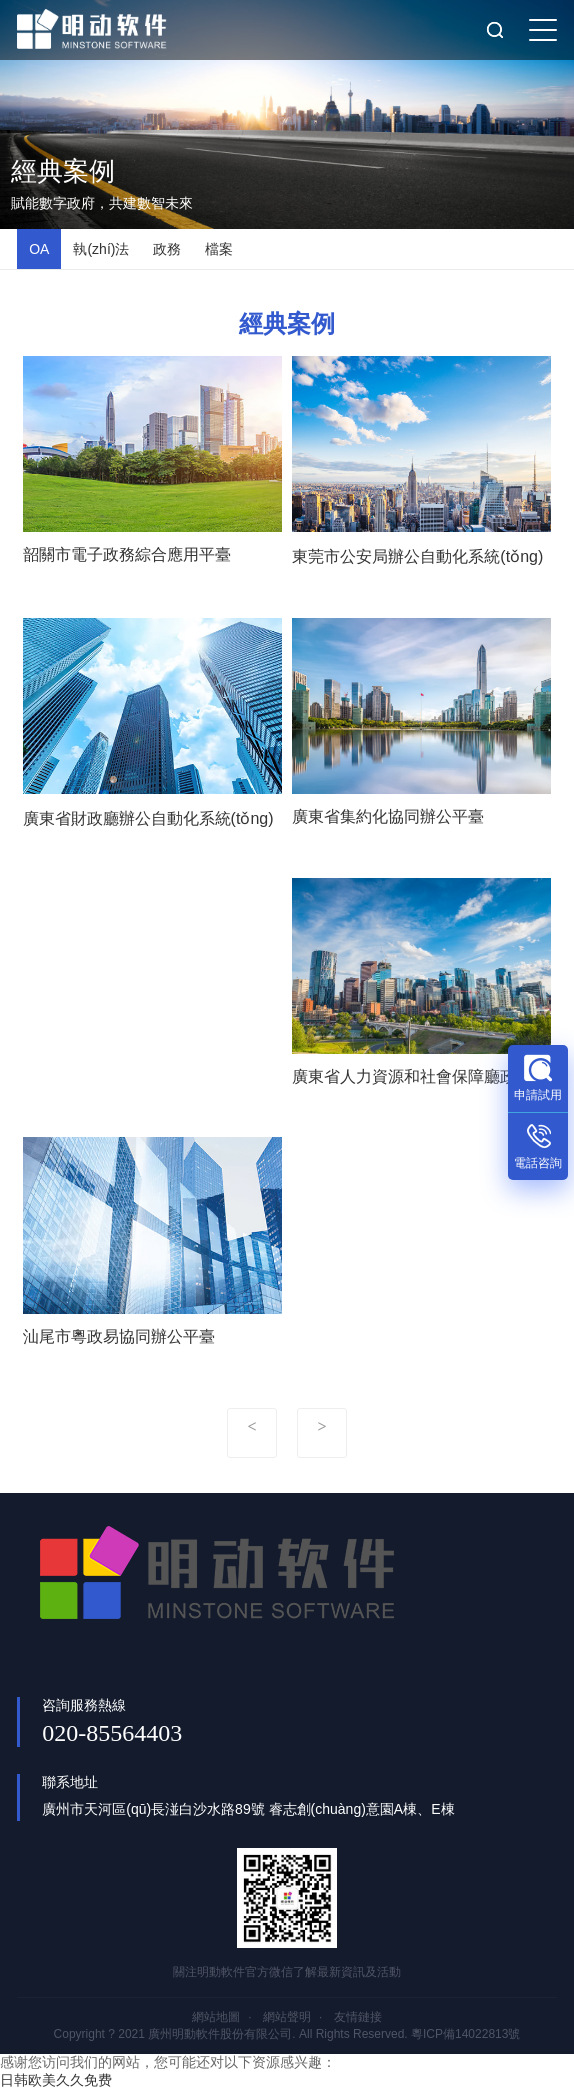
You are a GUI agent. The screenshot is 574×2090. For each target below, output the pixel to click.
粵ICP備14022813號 (465, 2034)
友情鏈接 (358, 2017)
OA (39, 249)
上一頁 (252, 1433)
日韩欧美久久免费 (56, 2080)
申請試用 (538, 1095)
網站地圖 (216, 2017)
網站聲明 (287, 2017)
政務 (167, 249)
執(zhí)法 (101, 249)
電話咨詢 (538, 1163)
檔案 (219, 249)
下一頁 (322, 1433)
